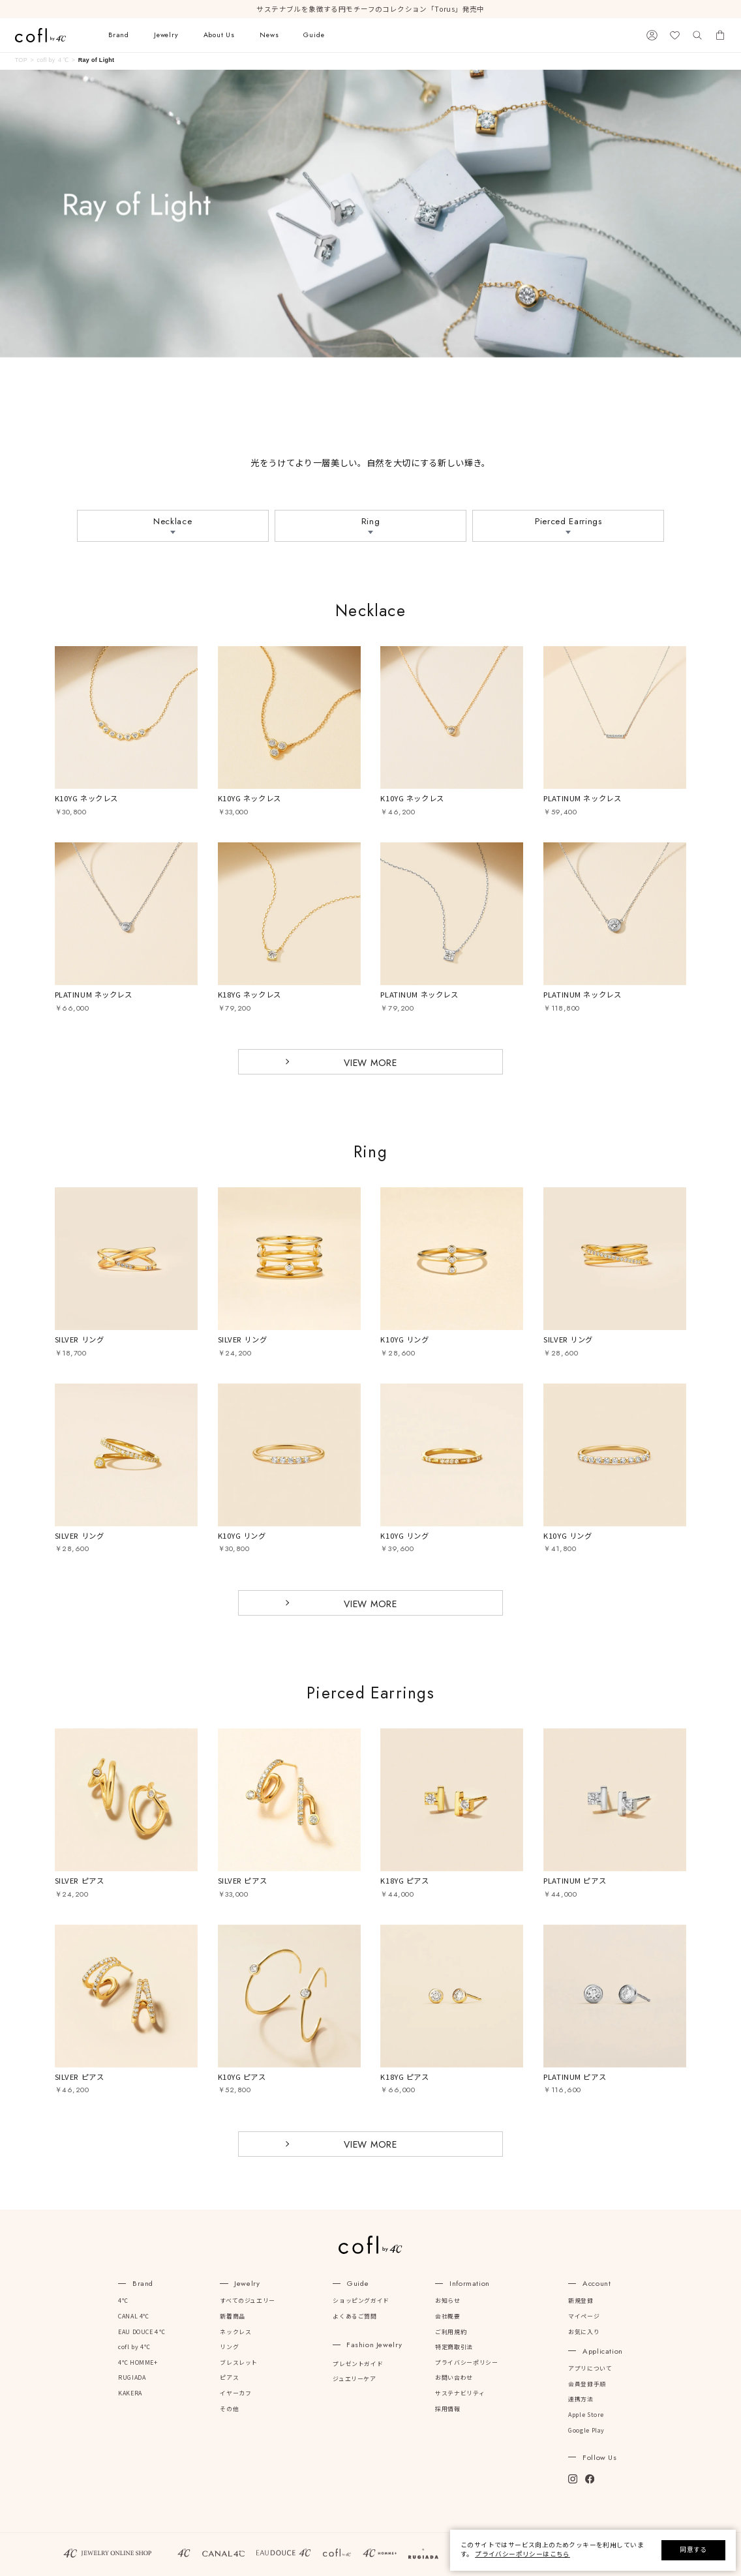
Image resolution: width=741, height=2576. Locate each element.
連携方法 (580, 2399)
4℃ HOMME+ (137, 2363)
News (269, 35)
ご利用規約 (450, 2332)
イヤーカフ (235, 2393)
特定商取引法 (454, 2347)
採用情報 (447, 2409)
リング (229, 2347)
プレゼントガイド (358, 2364)
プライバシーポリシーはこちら (522, 2553)
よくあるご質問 (354, 2316)
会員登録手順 (587, 2384)
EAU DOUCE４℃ (142, 2332)
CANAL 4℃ (133, 2316)
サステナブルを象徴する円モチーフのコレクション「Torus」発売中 (370, 9)
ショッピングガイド (361, 2301)
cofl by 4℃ (134, 2347)
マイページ (583, 2316)
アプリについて (590, 2368)
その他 (229, 2409)
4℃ (123, 2301)
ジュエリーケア (354, 2379)
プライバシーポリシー (466, 2363)
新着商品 (232, 2316)
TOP (21, 60)
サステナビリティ (460, 2393)
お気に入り (583, 2332)
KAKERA (130, 2393)
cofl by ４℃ (52, 60)
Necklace (172, 521)
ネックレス (235, 2332)
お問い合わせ (454, 2378)
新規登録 (580, 2301)
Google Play (586, 2430)
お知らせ (447, 2301)
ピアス (229, 2378)
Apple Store (586, 2415)
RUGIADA (131, 2378)
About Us (219, 35)
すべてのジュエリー (247, 2301)
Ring (370, 521)
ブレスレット (239, 2363)
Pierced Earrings (568, 521)
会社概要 (447, 2316)
